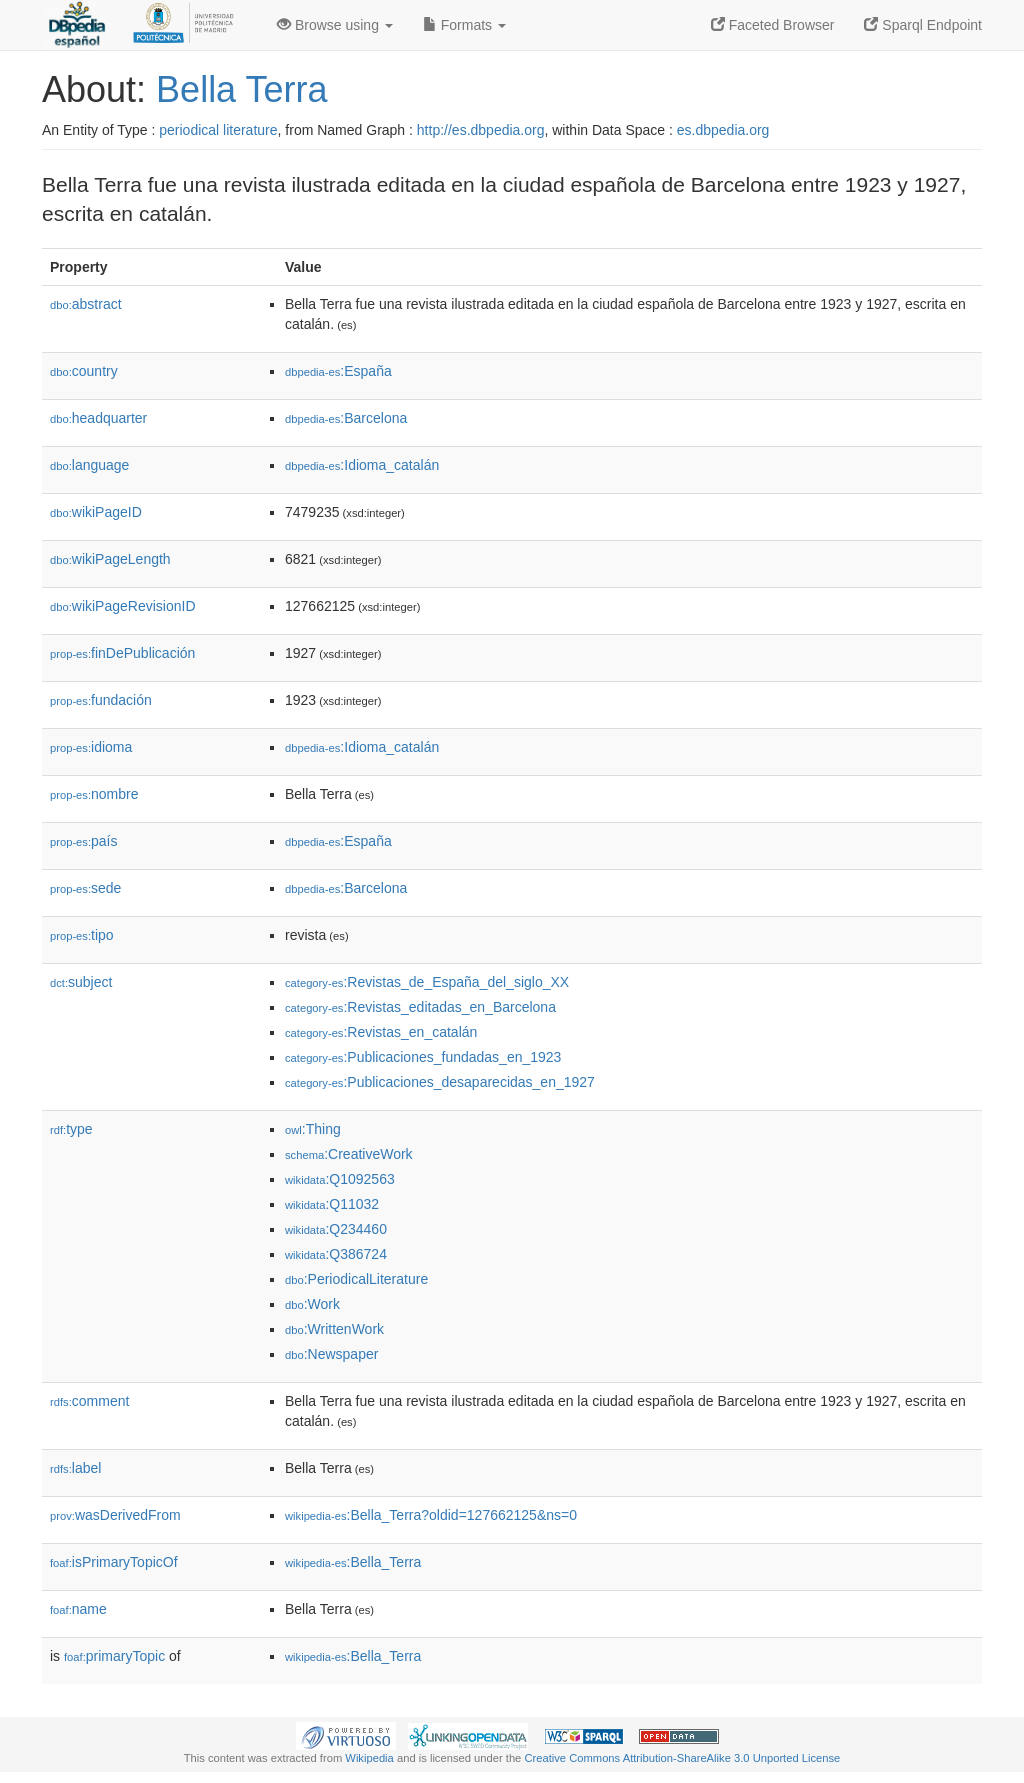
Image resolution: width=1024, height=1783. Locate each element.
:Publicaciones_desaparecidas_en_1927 (440, 1082)
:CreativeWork (349, 1154)
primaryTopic (114, 1656)
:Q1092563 (340, 1179)
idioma (91, 747)
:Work (312, 1304)
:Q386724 (336, 1254)
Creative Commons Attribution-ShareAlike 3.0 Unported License (682, 1758)
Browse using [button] (335, 25)
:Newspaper (331, 1354)
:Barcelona (346, 418)
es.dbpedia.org (723, 130)
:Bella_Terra (353, 1562)
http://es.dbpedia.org (481, 130)
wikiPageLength (110, 559)
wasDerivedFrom (115, 1515)
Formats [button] (464, 25)
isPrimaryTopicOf (114, 1562)
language (89, 465)
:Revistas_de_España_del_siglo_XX (427, 982)
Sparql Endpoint (923, 25)
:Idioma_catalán (362, 465)
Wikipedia (369, 1758)
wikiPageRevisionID (123, 606)
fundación (101, 700)
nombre (94, 794)
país (84, 841)
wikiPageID (96, 512)
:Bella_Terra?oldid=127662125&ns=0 (431, 1515)
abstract (86, 304)
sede (85, 888)
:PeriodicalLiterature (356, 1279)
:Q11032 (332, 1204)
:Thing (313, 1129)
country (84, 371)
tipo (82, 935)
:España (338, 371)
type (71, 1129)
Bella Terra (241, 89)
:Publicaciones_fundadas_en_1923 (423, 1057)
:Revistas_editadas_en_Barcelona (420, 1007)
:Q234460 (336, 1229)
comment (89, 1401)
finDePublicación (122, 653)
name (78, 1609)
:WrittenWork (334, 1329)
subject (81, 982)
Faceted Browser (773, 25)
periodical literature (218, 130)
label (75, 1468)
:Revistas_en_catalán (381, 1032)
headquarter (98, 418)
